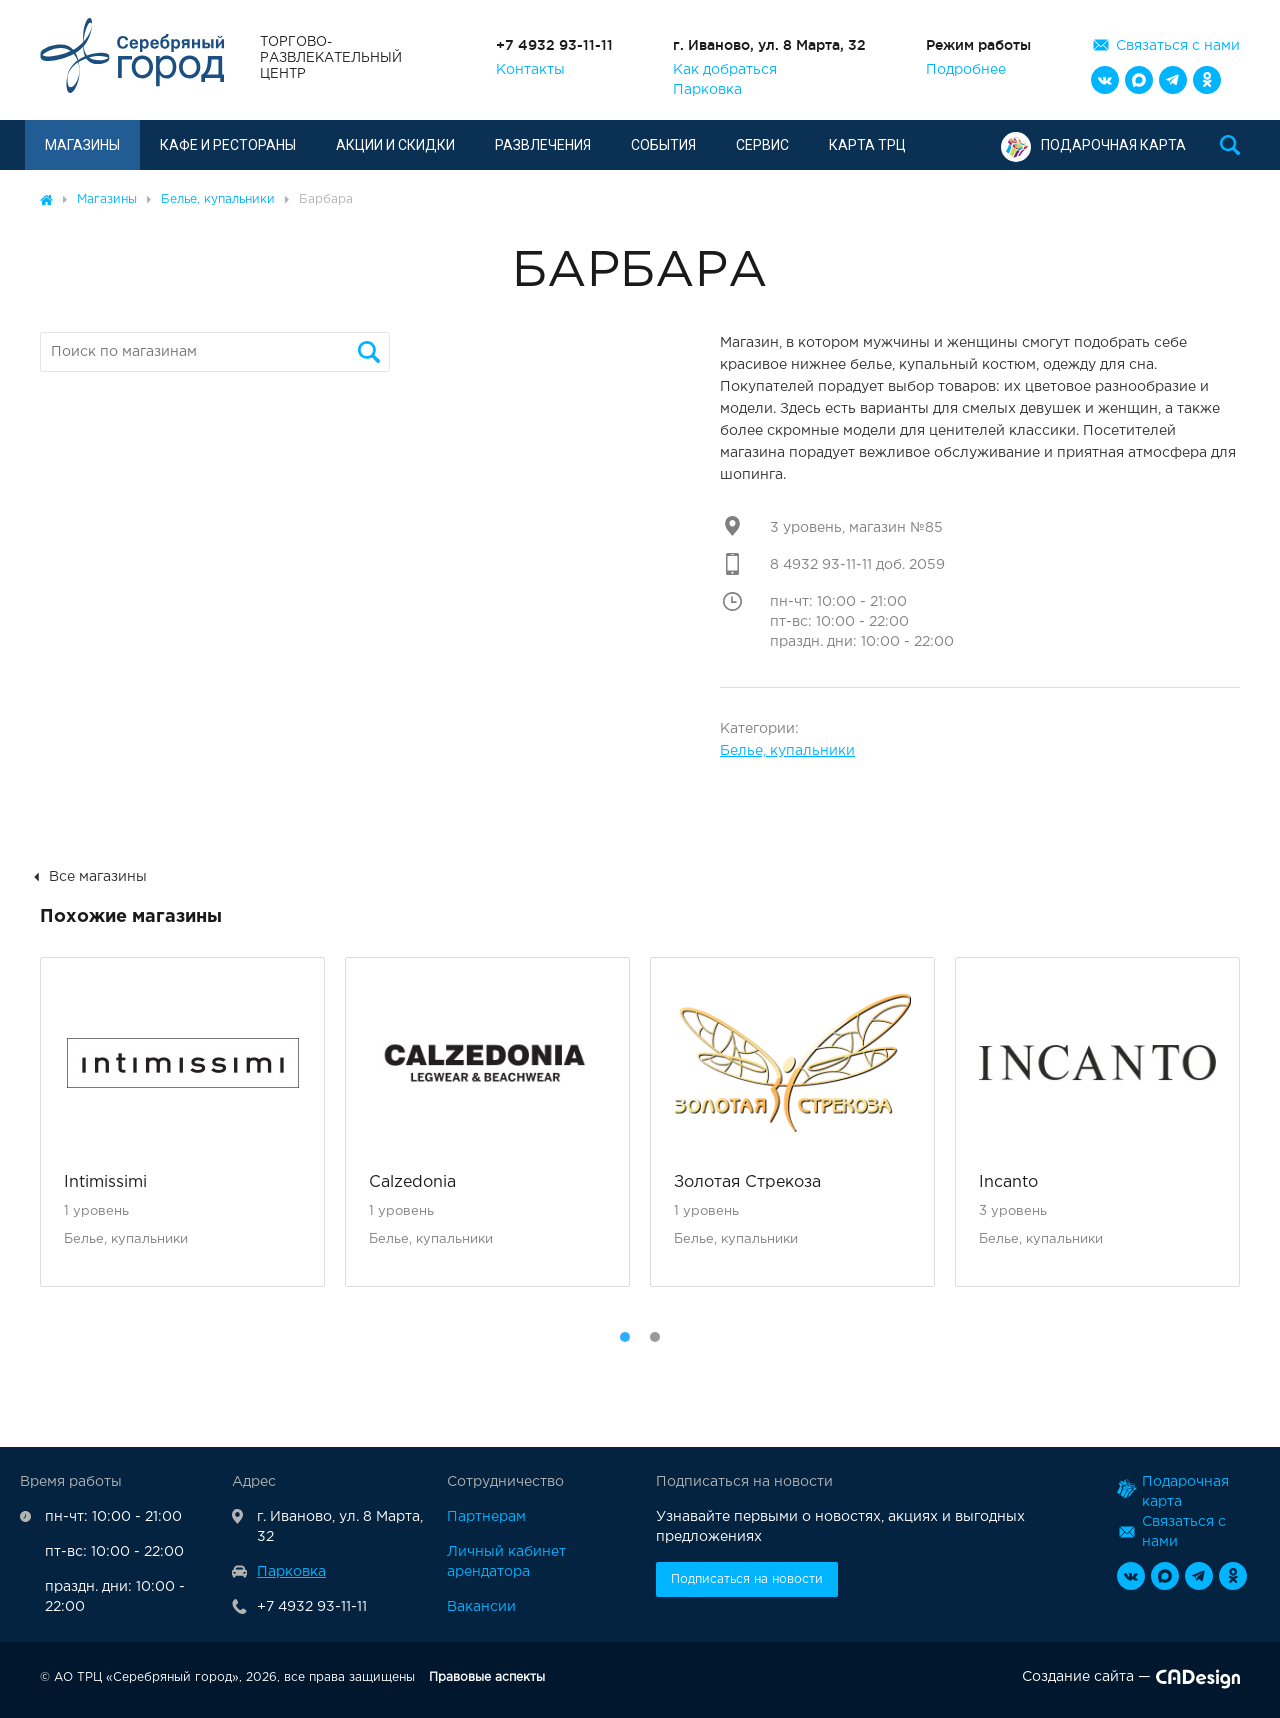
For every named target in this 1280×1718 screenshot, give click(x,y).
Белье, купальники (787, 751)
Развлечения (543, 145)
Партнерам (486, 1517)
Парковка (707, 90)
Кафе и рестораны (228, 145)
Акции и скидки (395, 145)
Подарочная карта (1093, 145)
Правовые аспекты (487, 1677)
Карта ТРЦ (867, 145)
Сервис (762, 145)
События (663, 145)
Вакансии (481, 1607)
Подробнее (966, 70)
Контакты (530, 70)
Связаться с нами (1178, 46)
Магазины (82, 145)
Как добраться (725, 70)
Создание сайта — (1131, 1681)
